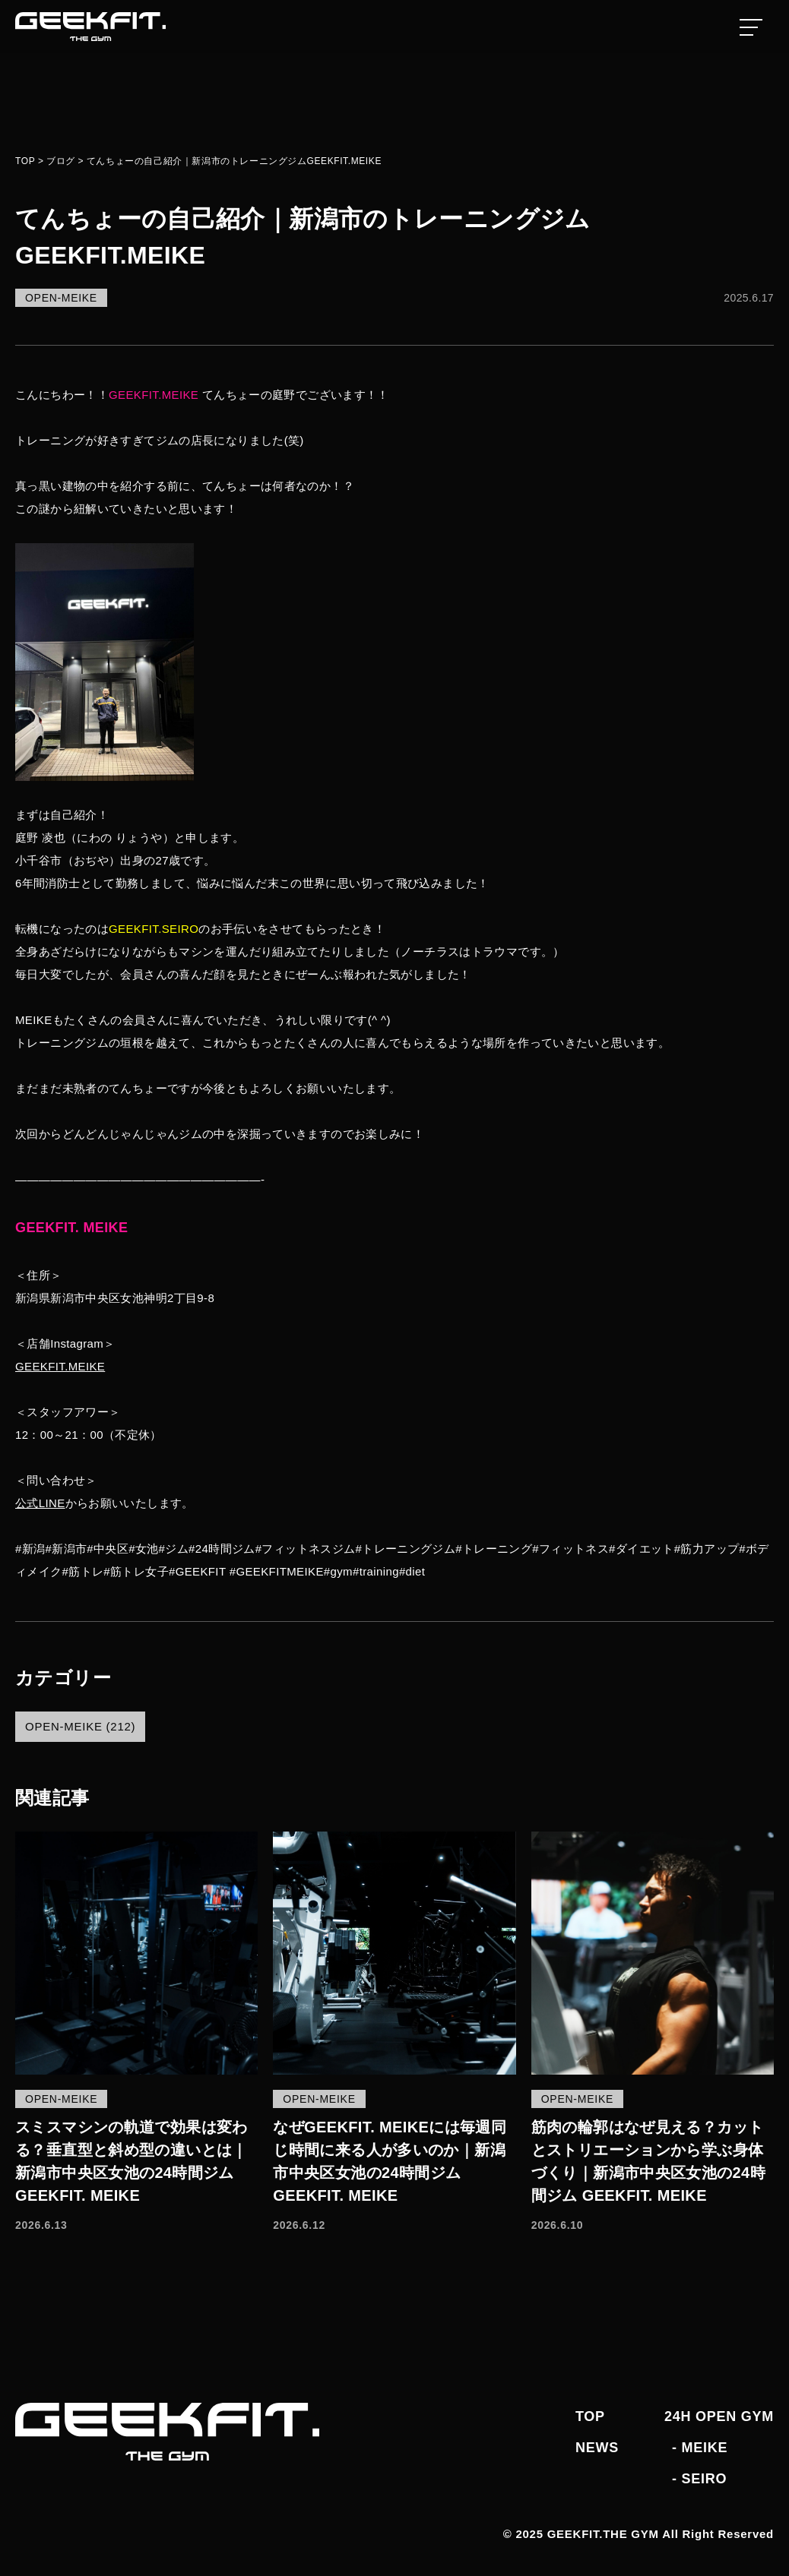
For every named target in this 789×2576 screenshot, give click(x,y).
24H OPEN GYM (719, 2416)
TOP (590, 2416)
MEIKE (704, 2447)
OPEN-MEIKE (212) (80, 1726)
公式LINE (40, 1503)
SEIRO (704, 2478)
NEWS (597, 2447)
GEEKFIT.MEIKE (60, 1366)
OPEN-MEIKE (61, 298)
